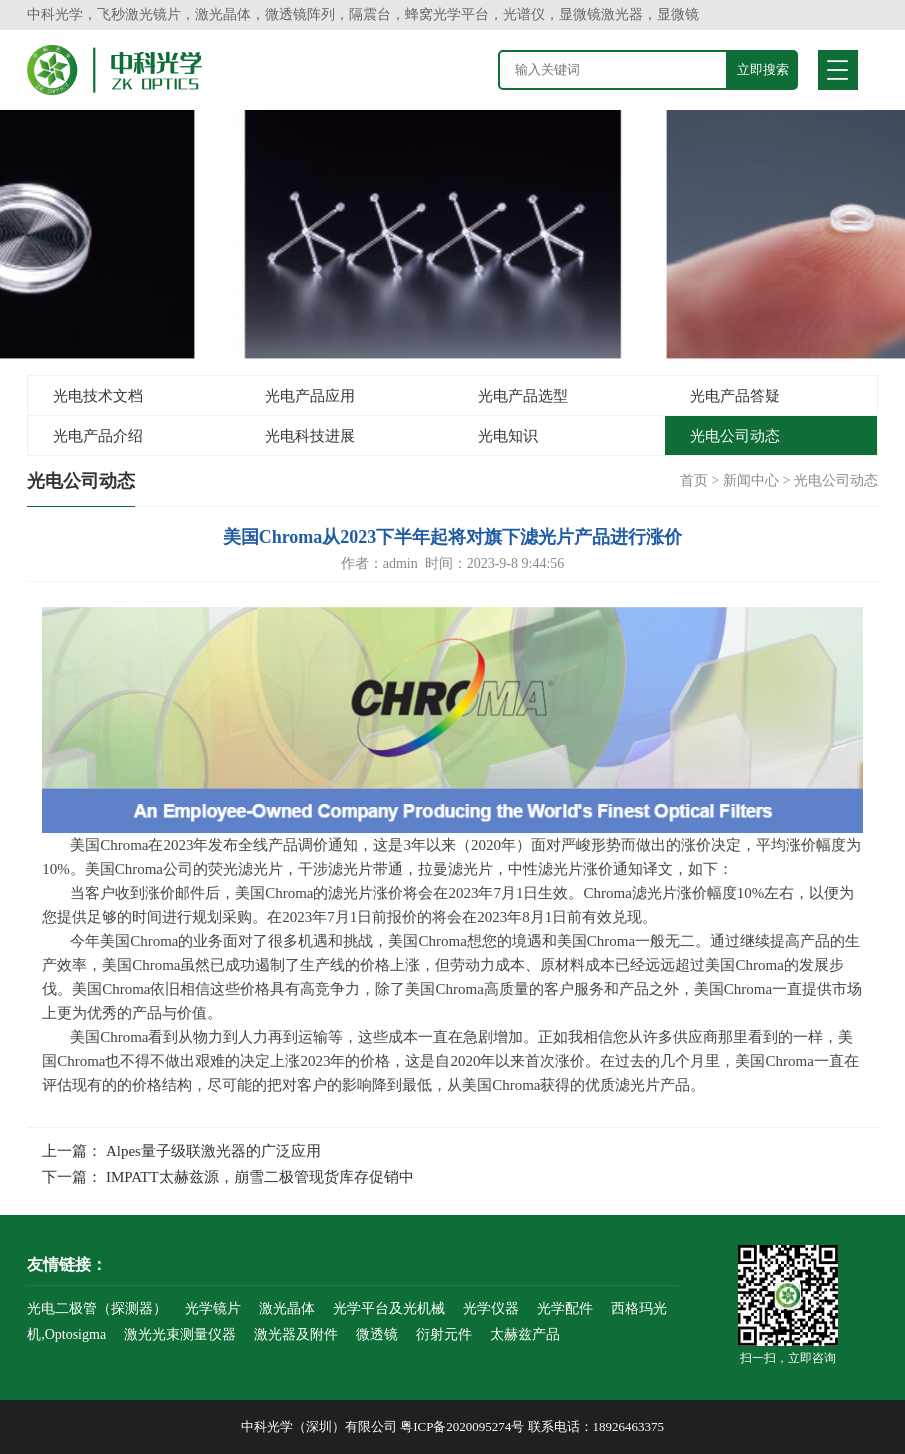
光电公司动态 (735, 436)
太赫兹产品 (525, 1334)
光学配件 (565, 1308)
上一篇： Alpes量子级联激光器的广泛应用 (181, 1151)
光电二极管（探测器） (97, 1308)
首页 (694, 480)
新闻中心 (751, 480)
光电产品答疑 (735, 396)
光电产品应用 (310, 396)
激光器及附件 (296, 1334)
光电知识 (508, 436)
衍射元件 (444, 1334)
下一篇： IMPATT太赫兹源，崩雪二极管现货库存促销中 (228, 1177)
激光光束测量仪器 (180, 1334)
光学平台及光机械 (389, 1308)
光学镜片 (213, 1308)
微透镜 (377, 1334)
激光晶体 (287, 1308)
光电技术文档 (98, 396)
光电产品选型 (523, 396)
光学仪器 (491, 1308)
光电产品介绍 (98, 436)
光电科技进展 (310, 436)
